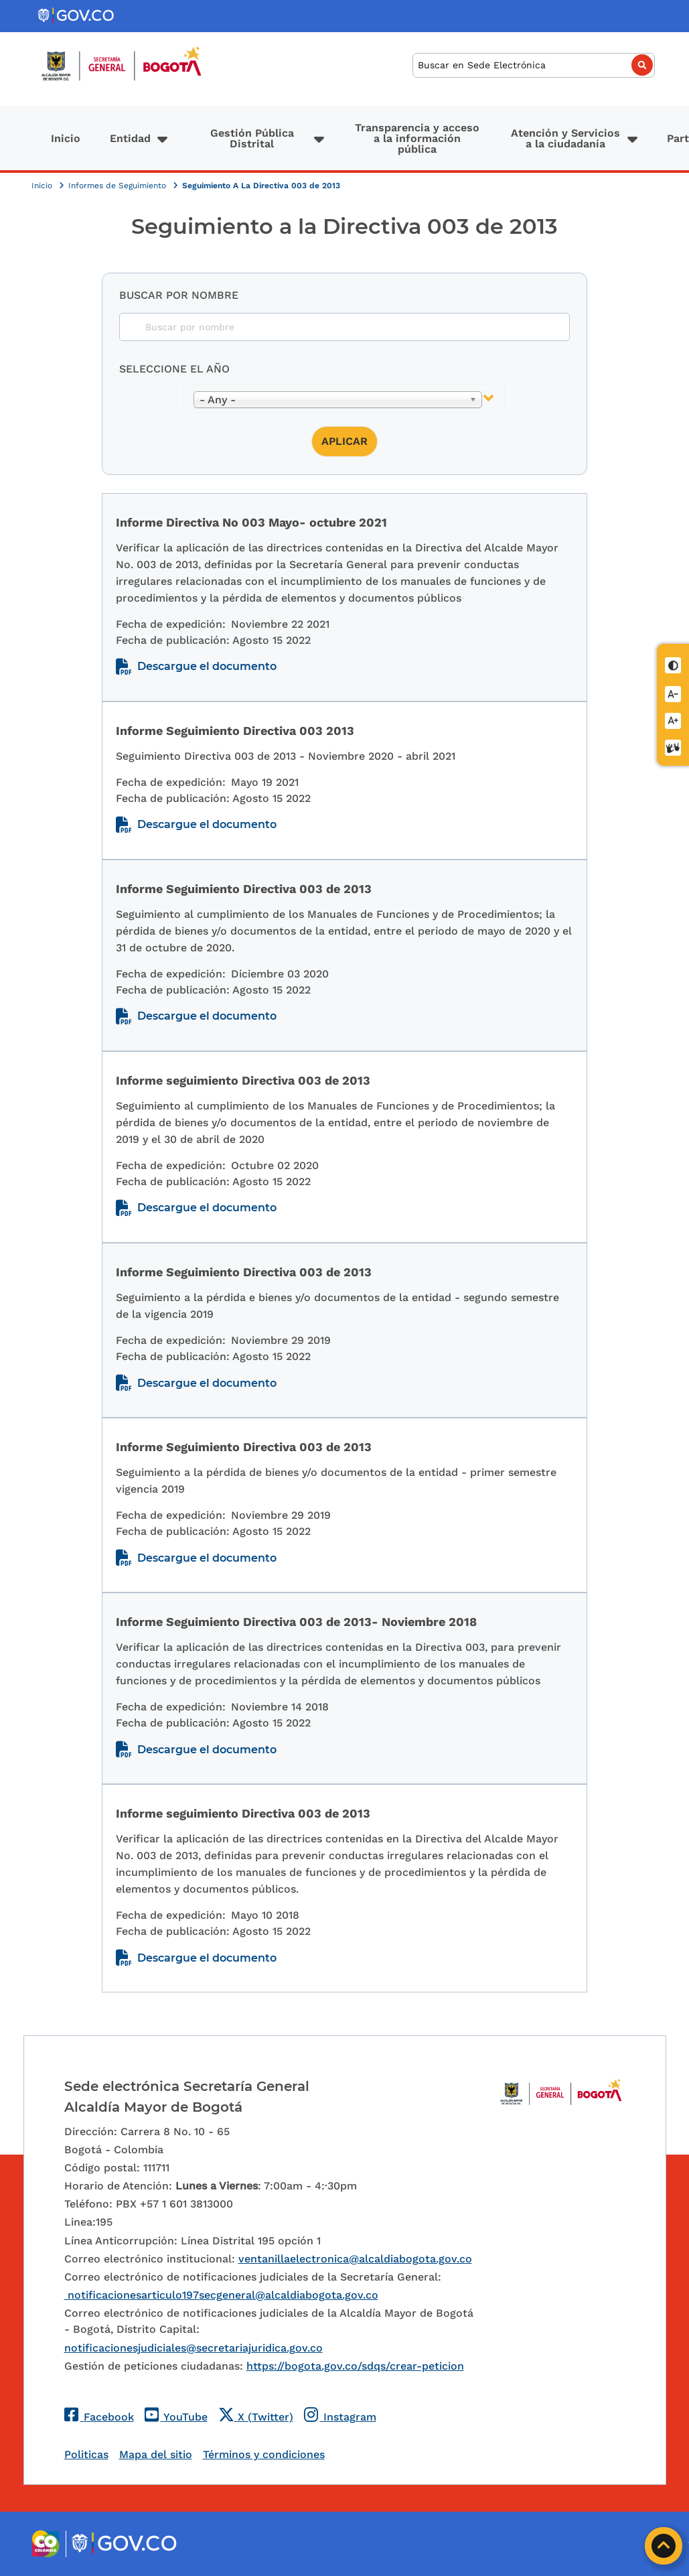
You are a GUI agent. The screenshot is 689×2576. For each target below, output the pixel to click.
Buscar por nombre (178, 295)
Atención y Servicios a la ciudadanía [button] (565, 138)
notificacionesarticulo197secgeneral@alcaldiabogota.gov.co (221, 2295)
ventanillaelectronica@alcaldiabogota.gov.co (355, 2258)
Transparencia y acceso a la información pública (417, 138)
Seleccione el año (174, 368)
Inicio (65, 138)
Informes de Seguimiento (118, 185)
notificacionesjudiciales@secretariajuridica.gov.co (193, 2348)
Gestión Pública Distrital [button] (252, 138)
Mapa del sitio (155, 2454)
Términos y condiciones (264, 2454)
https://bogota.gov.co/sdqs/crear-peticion (355, 2366)
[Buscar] (533, 65)
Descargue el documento (207, 666)
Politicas (86, 2454)
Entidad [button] (130, 138)
